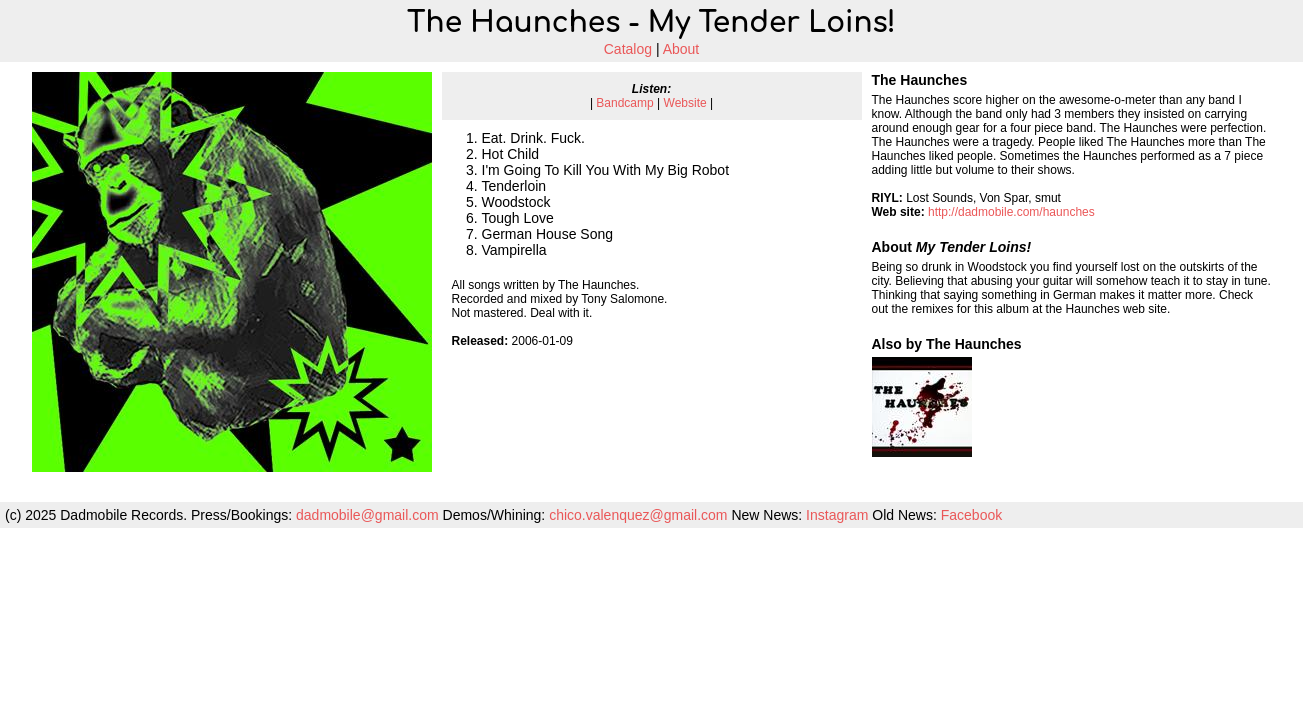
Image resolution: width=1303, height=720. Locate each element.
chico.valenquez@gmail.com (638, 515)
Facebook (971, 515)
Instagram (837, 515)
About (681, 49)
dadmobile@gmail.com (367, 515)
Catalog (628, 49)
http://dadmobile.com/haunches (1011, 212)
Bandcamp (624, 103)
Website (685, 103)
